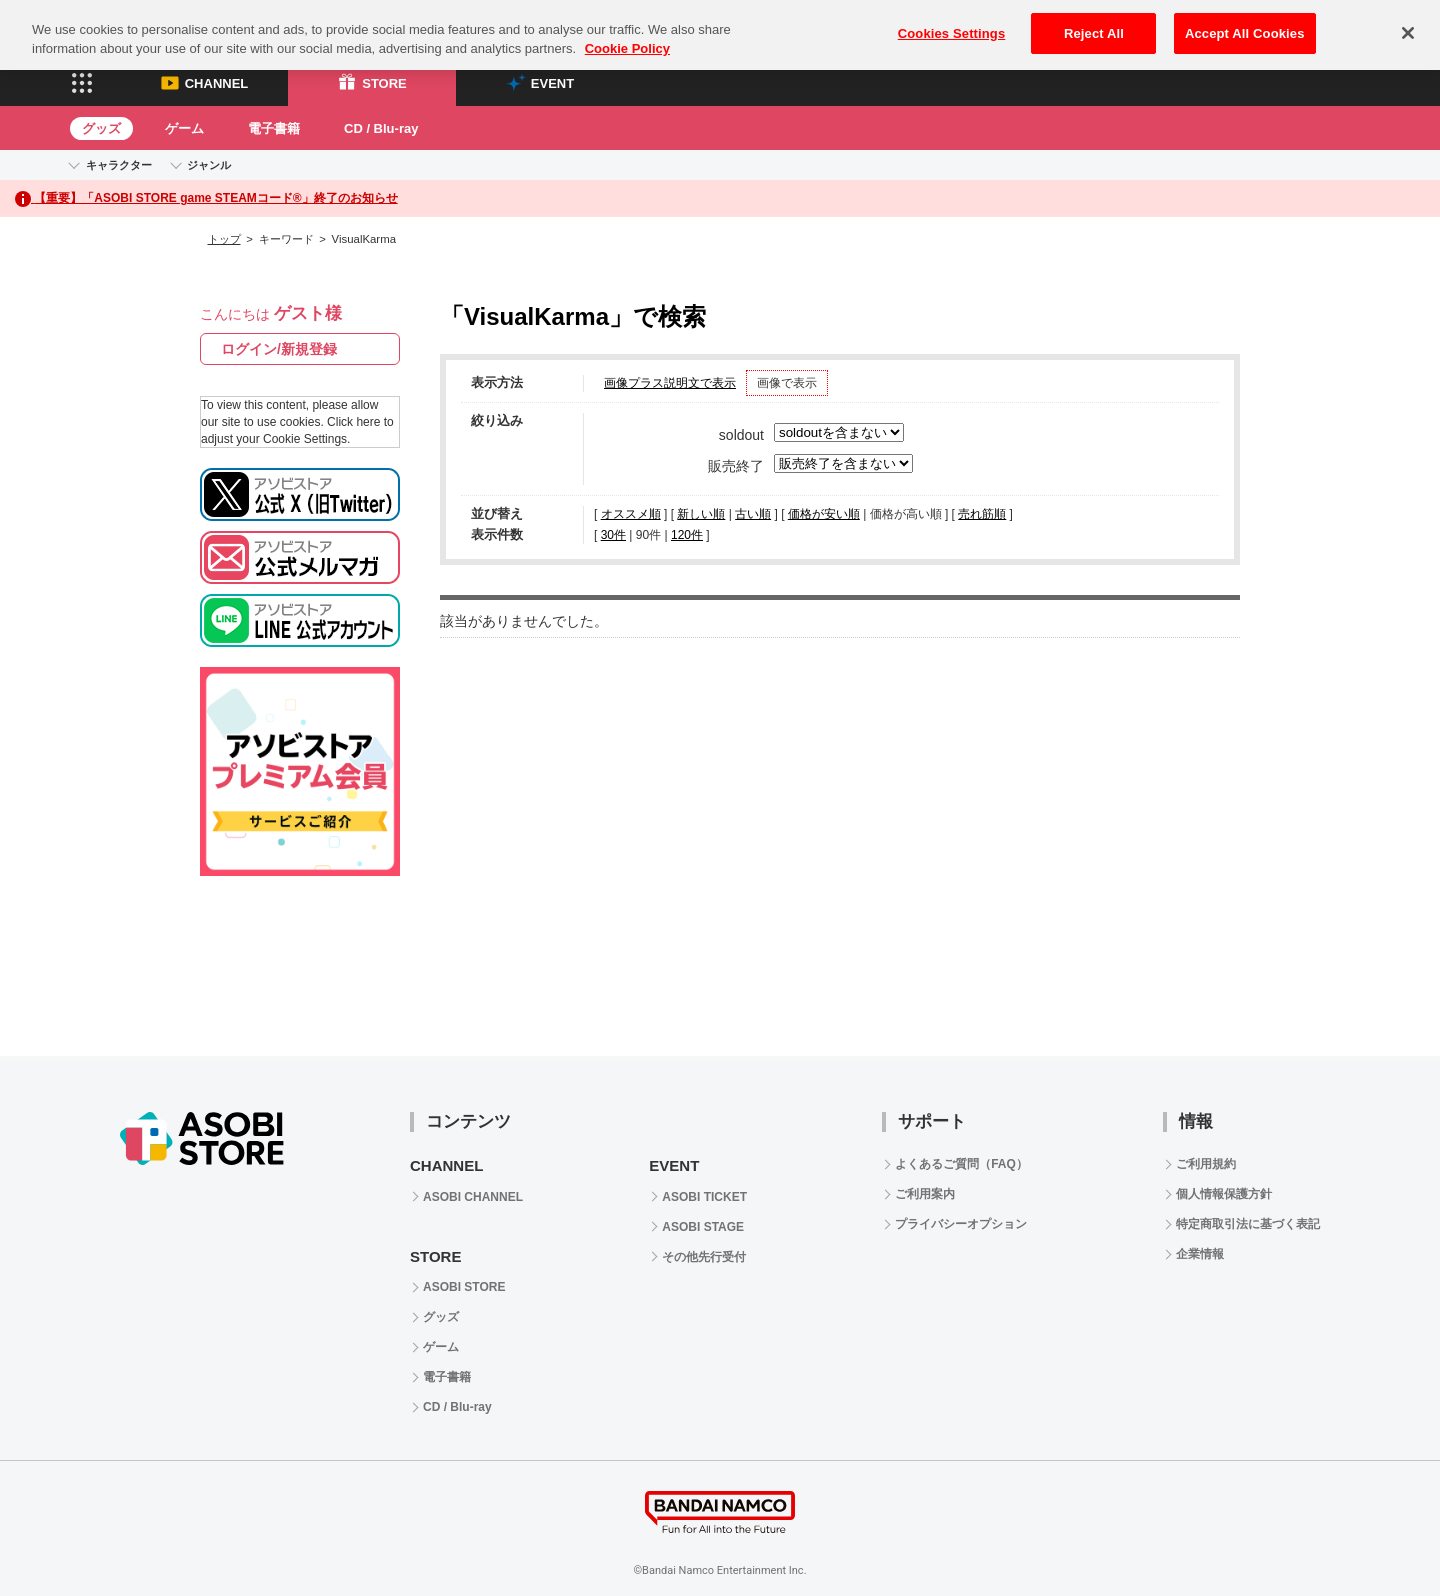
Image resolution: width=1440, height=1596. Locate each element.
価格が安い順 (824, 514)
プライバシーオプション (961, 1224)
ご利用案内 (925, 1194)
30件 (613, 535)
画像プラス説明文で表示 (670, 383)
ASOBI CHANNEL (473, 1197)
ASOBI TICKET (704, 1197)
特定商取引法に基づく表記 (1248, 1224)
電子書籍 (274, 128)
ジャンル (209, 165)
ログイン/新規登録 (279, 349)
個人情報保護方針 (1224, 1194)
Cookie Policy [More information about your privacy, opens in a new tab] (627, 32)
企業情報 (1200, 1254)
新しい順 (701, 514)
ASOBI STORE (464, 1287)
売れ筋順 (982, 514)
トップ (224, 239)
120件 (687, 535)
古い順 (753, 514)
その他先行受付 (704, 1257)
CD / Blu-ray (381, 128)
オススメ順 (631, 514)
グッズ (101, 128)
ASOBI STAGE (703, 1227)
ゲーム (184, 128)
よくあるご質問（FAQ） (961, 1164)
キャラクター (119, 165)
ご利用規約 (1206, 1164)
